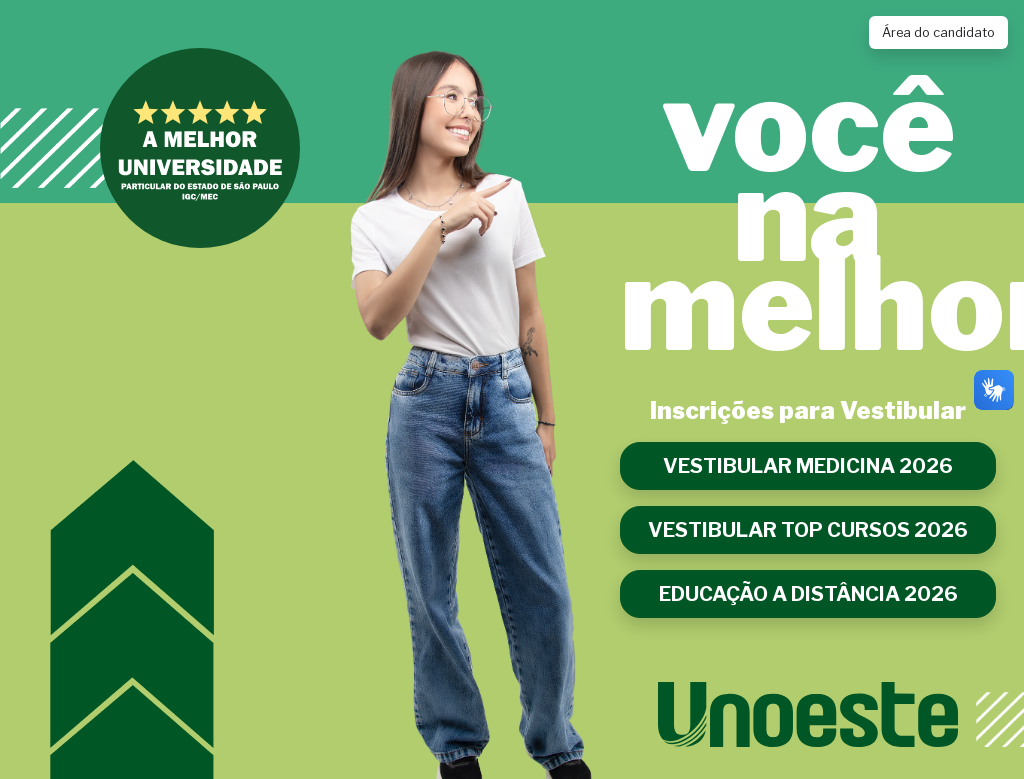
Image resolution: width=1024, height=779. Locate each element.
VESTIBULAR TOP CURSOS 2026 (808, 530)
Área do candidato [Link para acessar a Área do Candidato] (938, 32)
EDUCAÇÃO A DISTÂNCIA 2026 (808, 594)
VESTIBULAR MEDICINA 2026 (808, 466)
